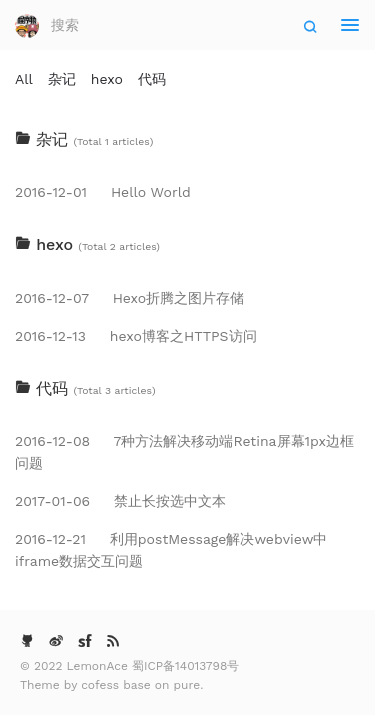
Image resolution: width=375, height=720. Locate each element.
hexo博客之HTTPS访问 (136, 336)
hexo (107, 79)
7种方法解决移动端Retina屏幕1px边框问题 (184, 452)
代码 (152, 79)
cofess (102, 685)
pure (187, 685)
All (24, 79)
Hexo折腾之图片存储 (129, 298)
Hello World (103, 192)
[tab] (187, 140)
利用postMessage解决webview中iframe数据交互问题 (171, 550)
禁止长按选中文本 (120, 501)
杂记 (62, 79)
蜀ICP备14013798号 (185, 666)
